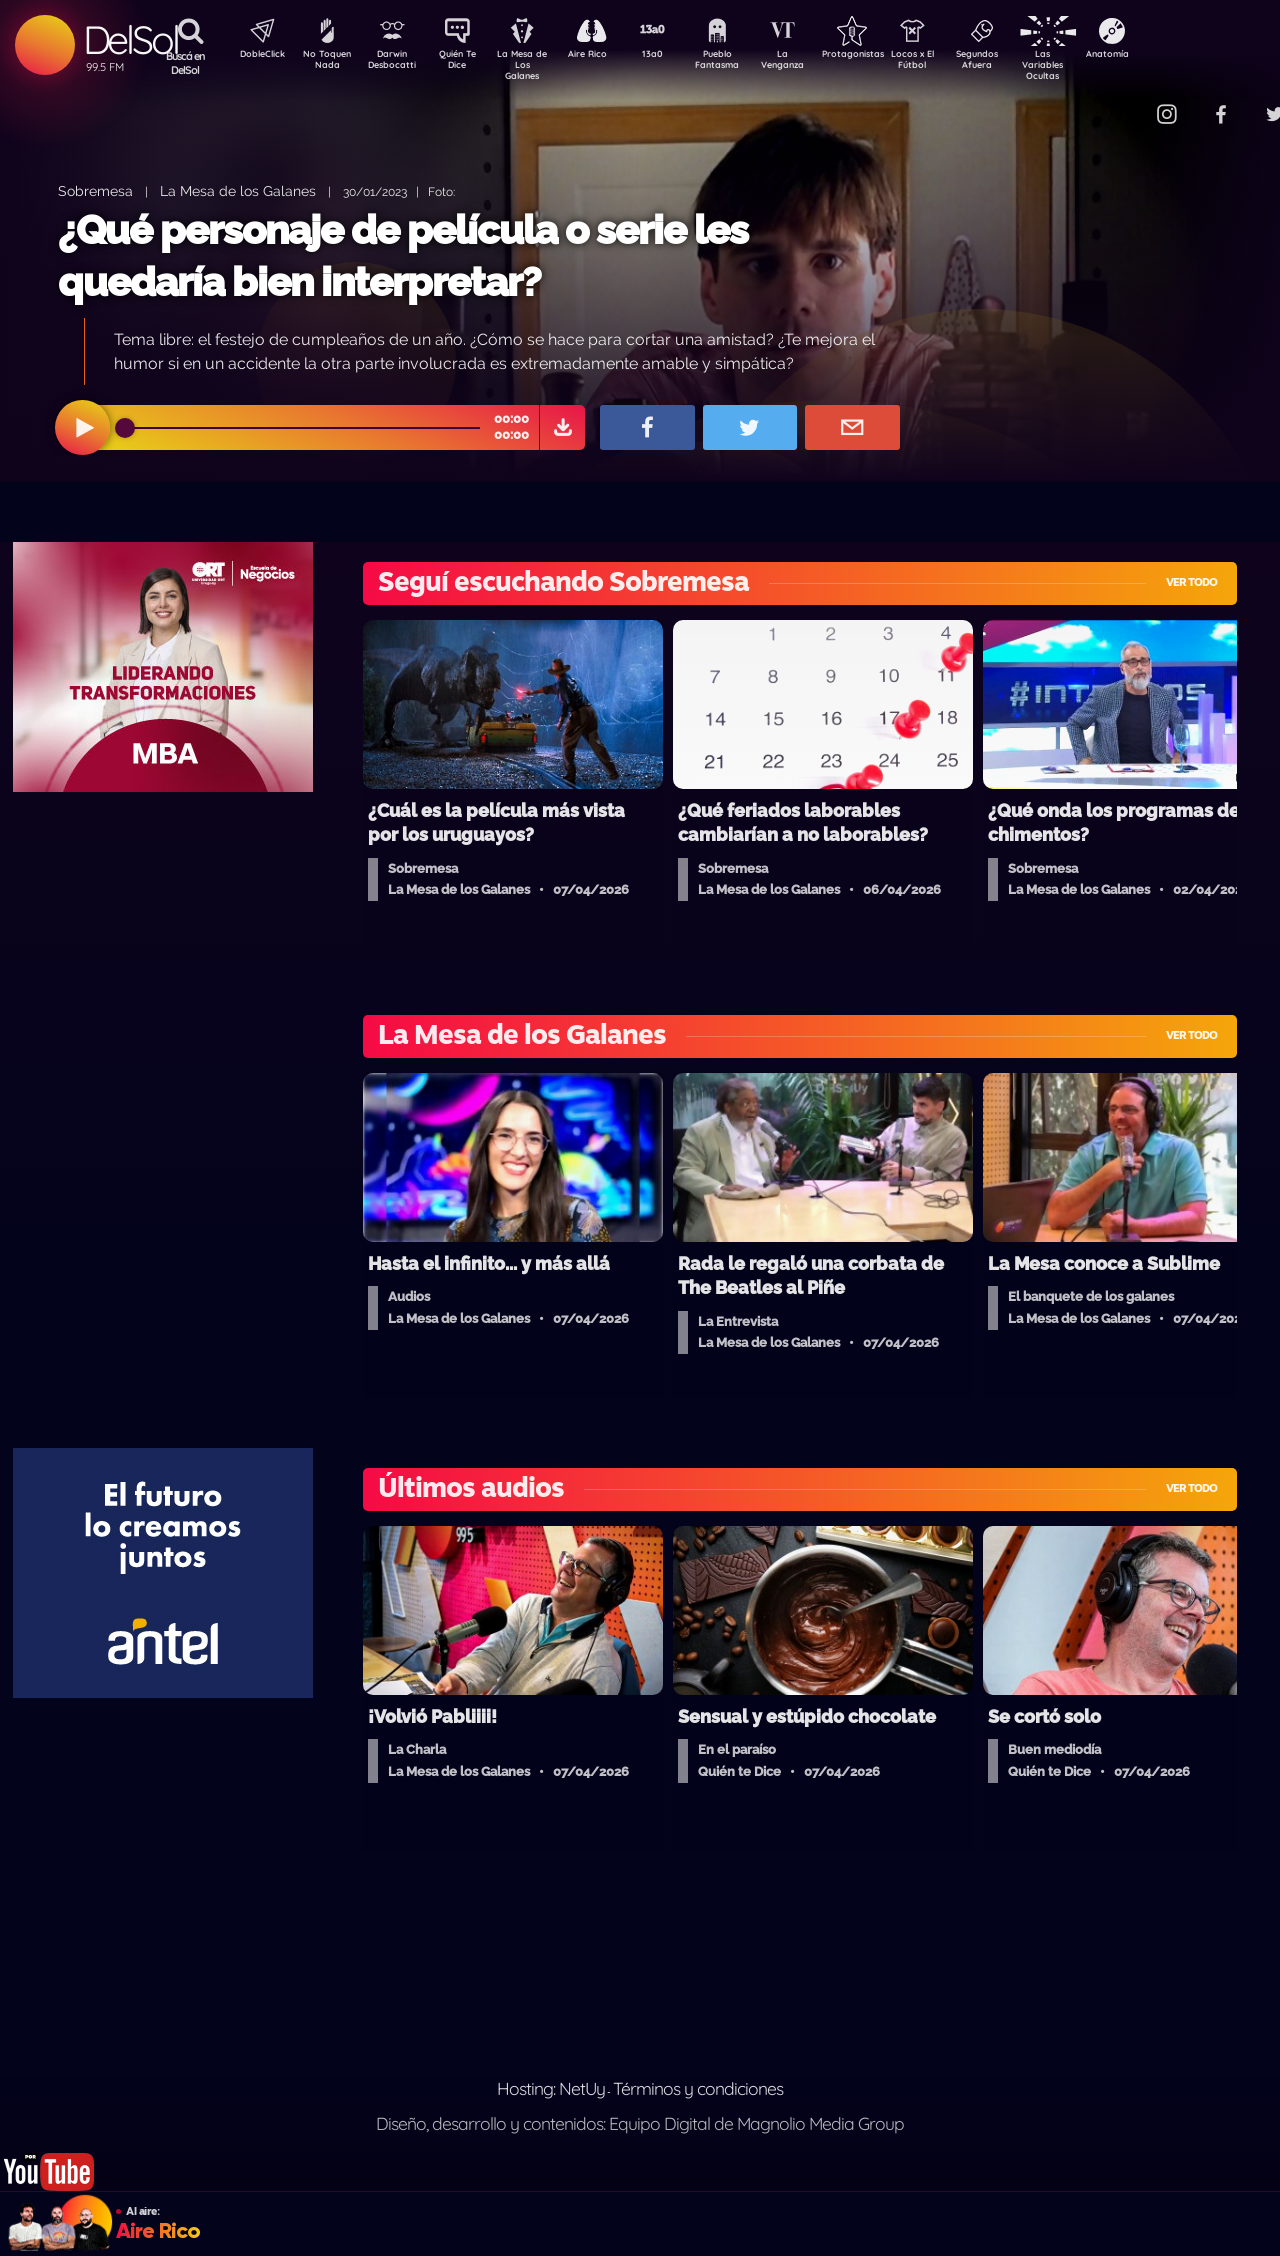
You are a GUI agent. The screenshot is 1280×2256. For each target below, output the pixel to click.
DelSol (130, 39)
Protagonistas (885, 56)
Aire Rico (605, 56)
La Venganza (815, 63)
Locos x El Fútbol (955, 63)
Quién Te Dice (465, 63)
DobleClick (255, 56)
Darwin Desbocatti (395, 63)
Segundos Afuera (1025, 63)
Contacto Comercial (1126, 102)
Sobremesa (95, 190)
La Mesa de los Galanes (238, 190)
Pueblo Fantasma (745, 63)
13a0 (675, 56)
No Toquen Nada (325, 63)
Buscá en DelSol (185, 63)
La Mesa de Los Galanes (535, 64)
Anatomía (1165, 56)
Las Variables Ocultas (1095, 64)
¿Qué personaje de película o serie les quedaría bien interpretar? (403, 255)
